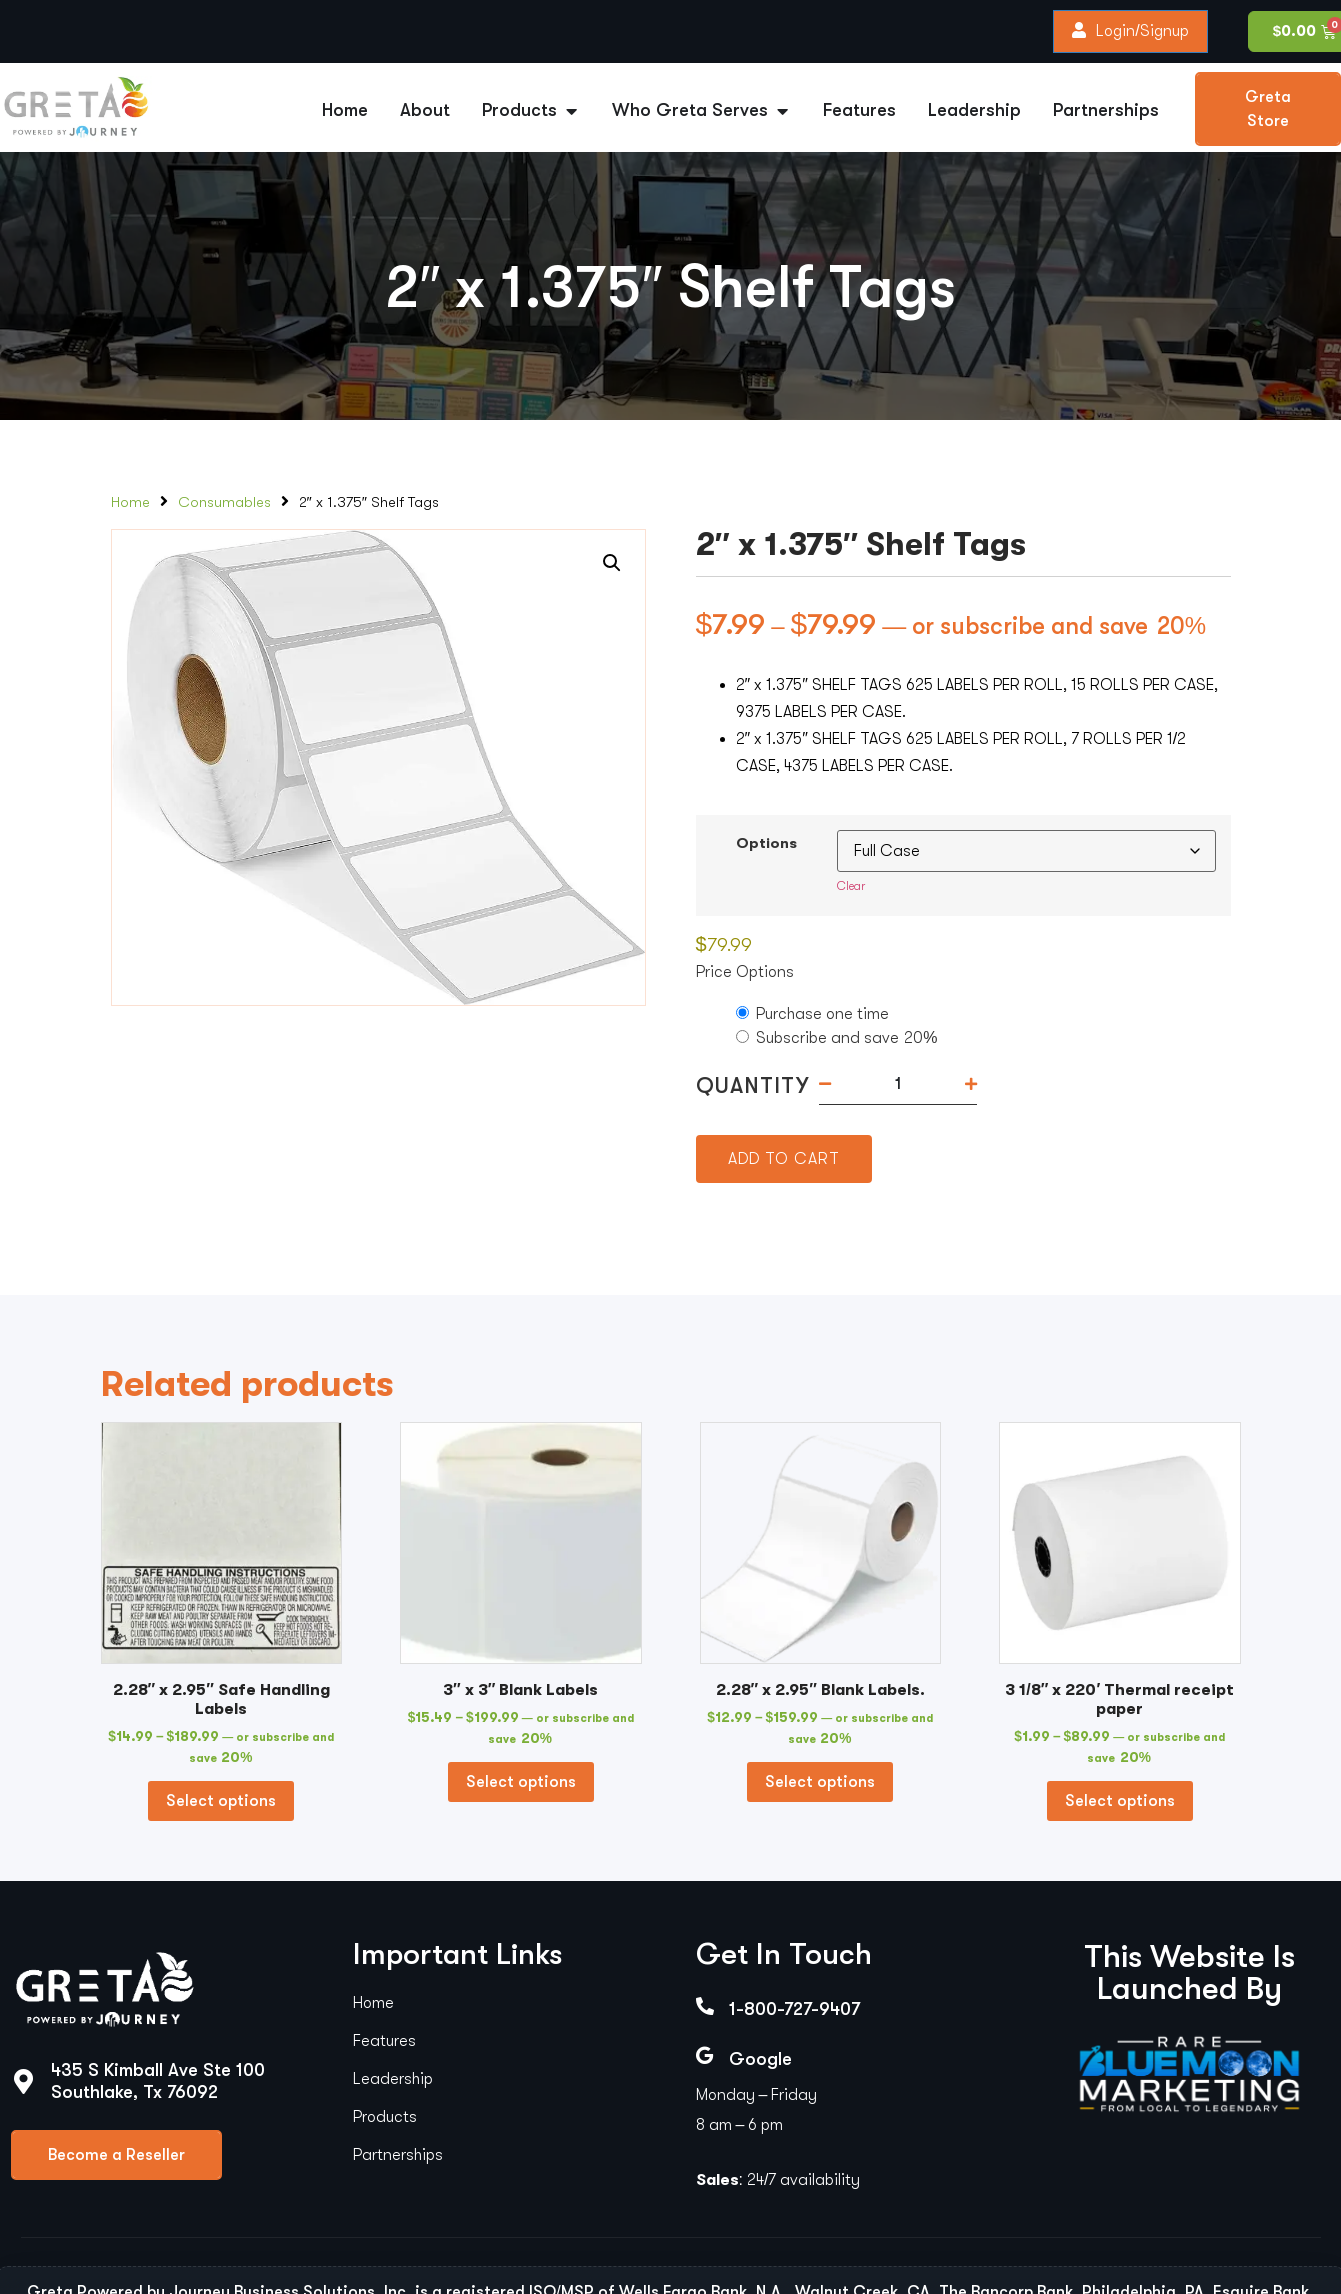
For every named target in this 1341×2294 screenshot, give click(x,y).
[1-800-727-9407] (705, 2006)
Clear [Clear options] (851, 886)
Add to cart (784, 1159)
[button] (612, 563)
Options (766, 844)
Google (760, 2059)
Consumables (224, 502)
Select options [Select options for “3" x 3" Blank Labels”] (521, 1782)
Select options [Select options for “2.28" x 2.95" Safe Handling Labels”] (221, 1801)
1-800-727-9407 (794, 2009)
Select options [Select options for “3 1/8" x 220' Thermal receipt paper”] (1120, 1801)
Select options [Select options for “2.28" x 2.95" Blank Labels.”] (820, 1782)
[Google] (705, 2055)
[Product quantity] (898, 1084)
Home (130, 502)
